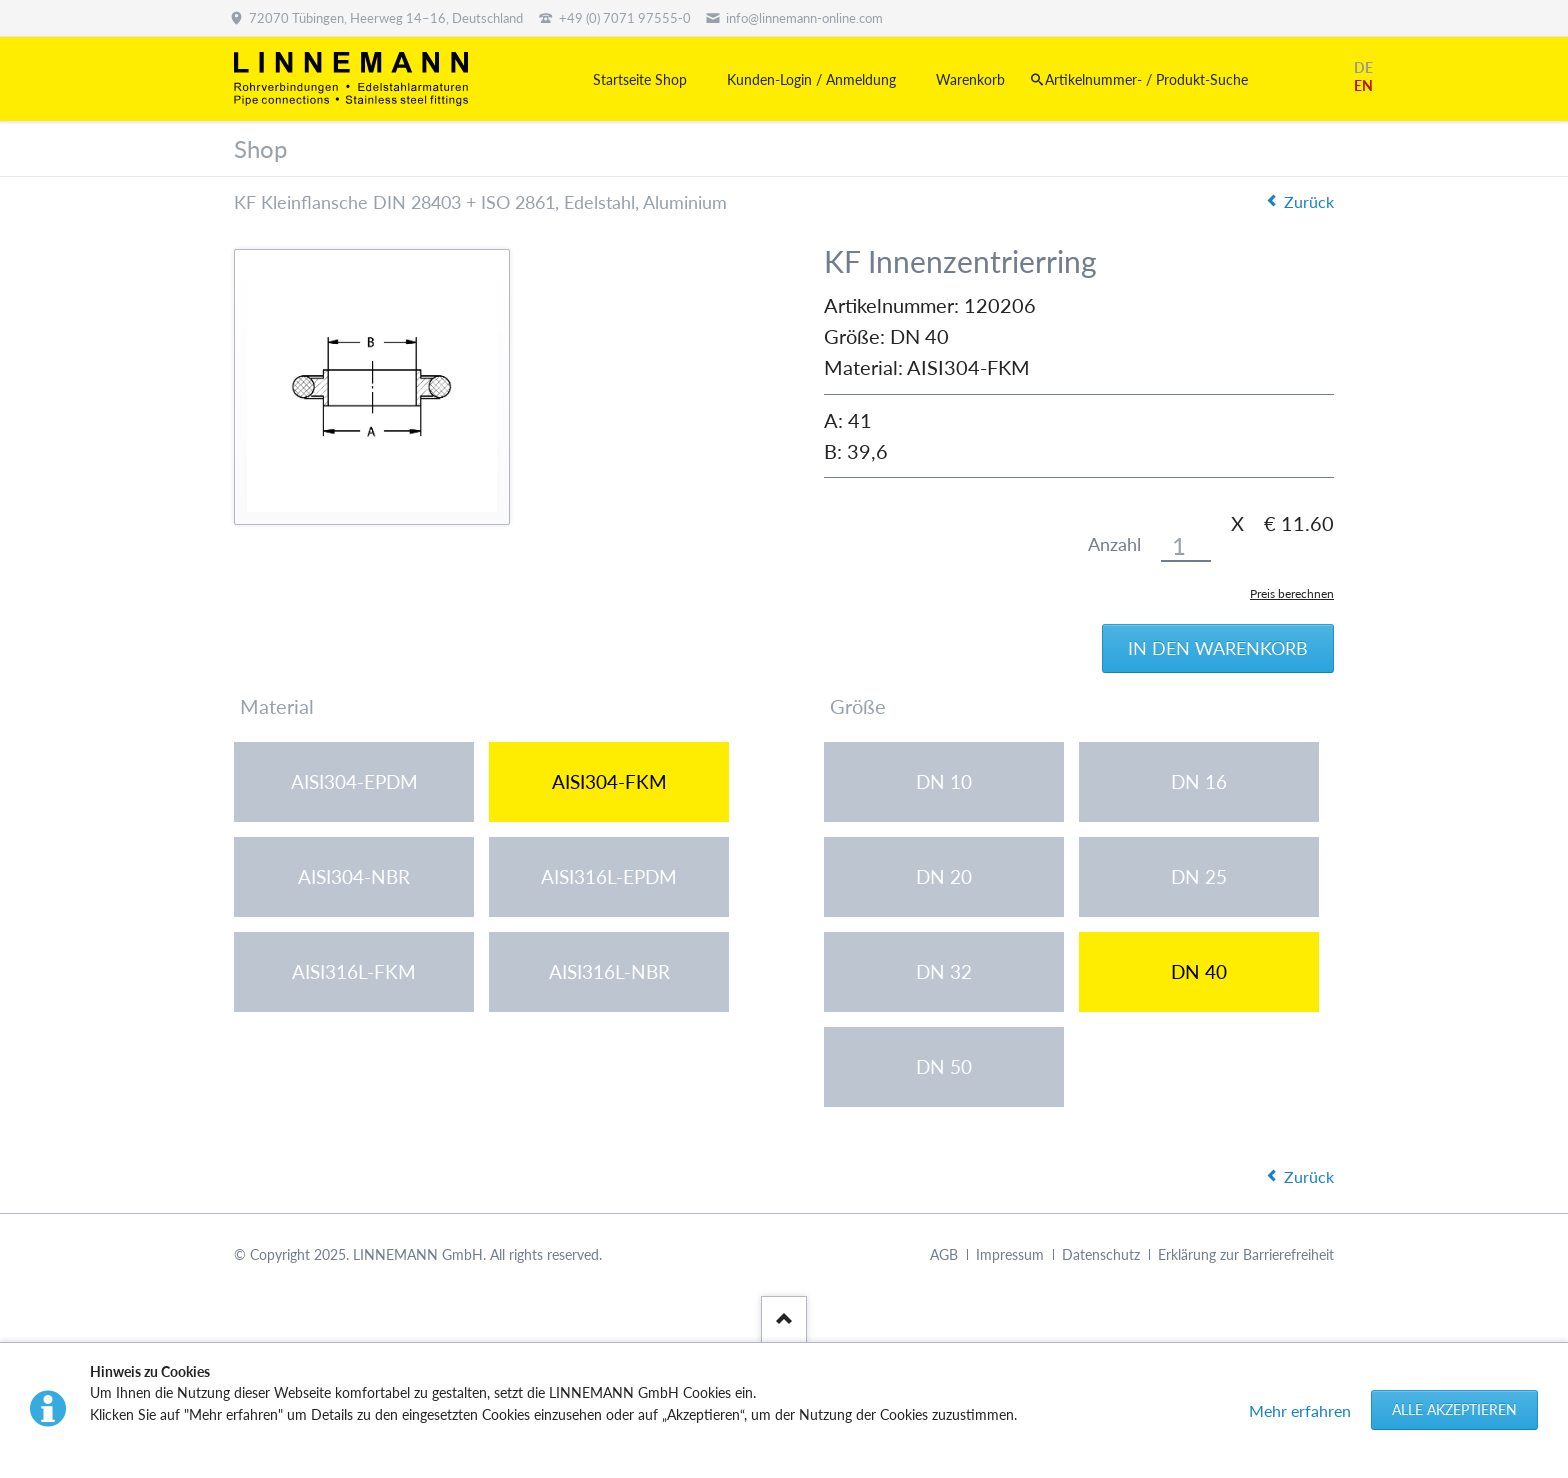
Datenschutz (1101, 1254)
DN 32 (944, 971)
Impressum (1010, 1254)
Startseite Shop (640, 79)
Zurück (1309, 201)
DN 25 (1199, 876)
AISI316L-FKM (354, 971)
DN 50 (944, 1066)
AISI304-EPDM (354, 781)
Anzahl (1114, 544)
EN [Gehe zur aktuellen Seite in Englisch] (1363, 85)
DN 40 (1199, 971)
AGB (944, 1254)
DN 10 (944, 781)
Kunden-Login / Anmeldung (811, 79)
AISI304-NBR (354, 876)
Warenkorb (970, 79)
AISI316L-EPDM (609, 876)
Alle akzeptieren (1454, 1409)
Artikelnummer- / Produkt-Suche (1146, 79)
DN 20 (944, 876)
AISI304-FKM (609, 781)
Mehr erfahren (1300, 1410)
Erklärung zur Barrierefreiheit (1246, 1254)
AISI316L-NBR (609, 971)
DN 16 (1199, 781)
